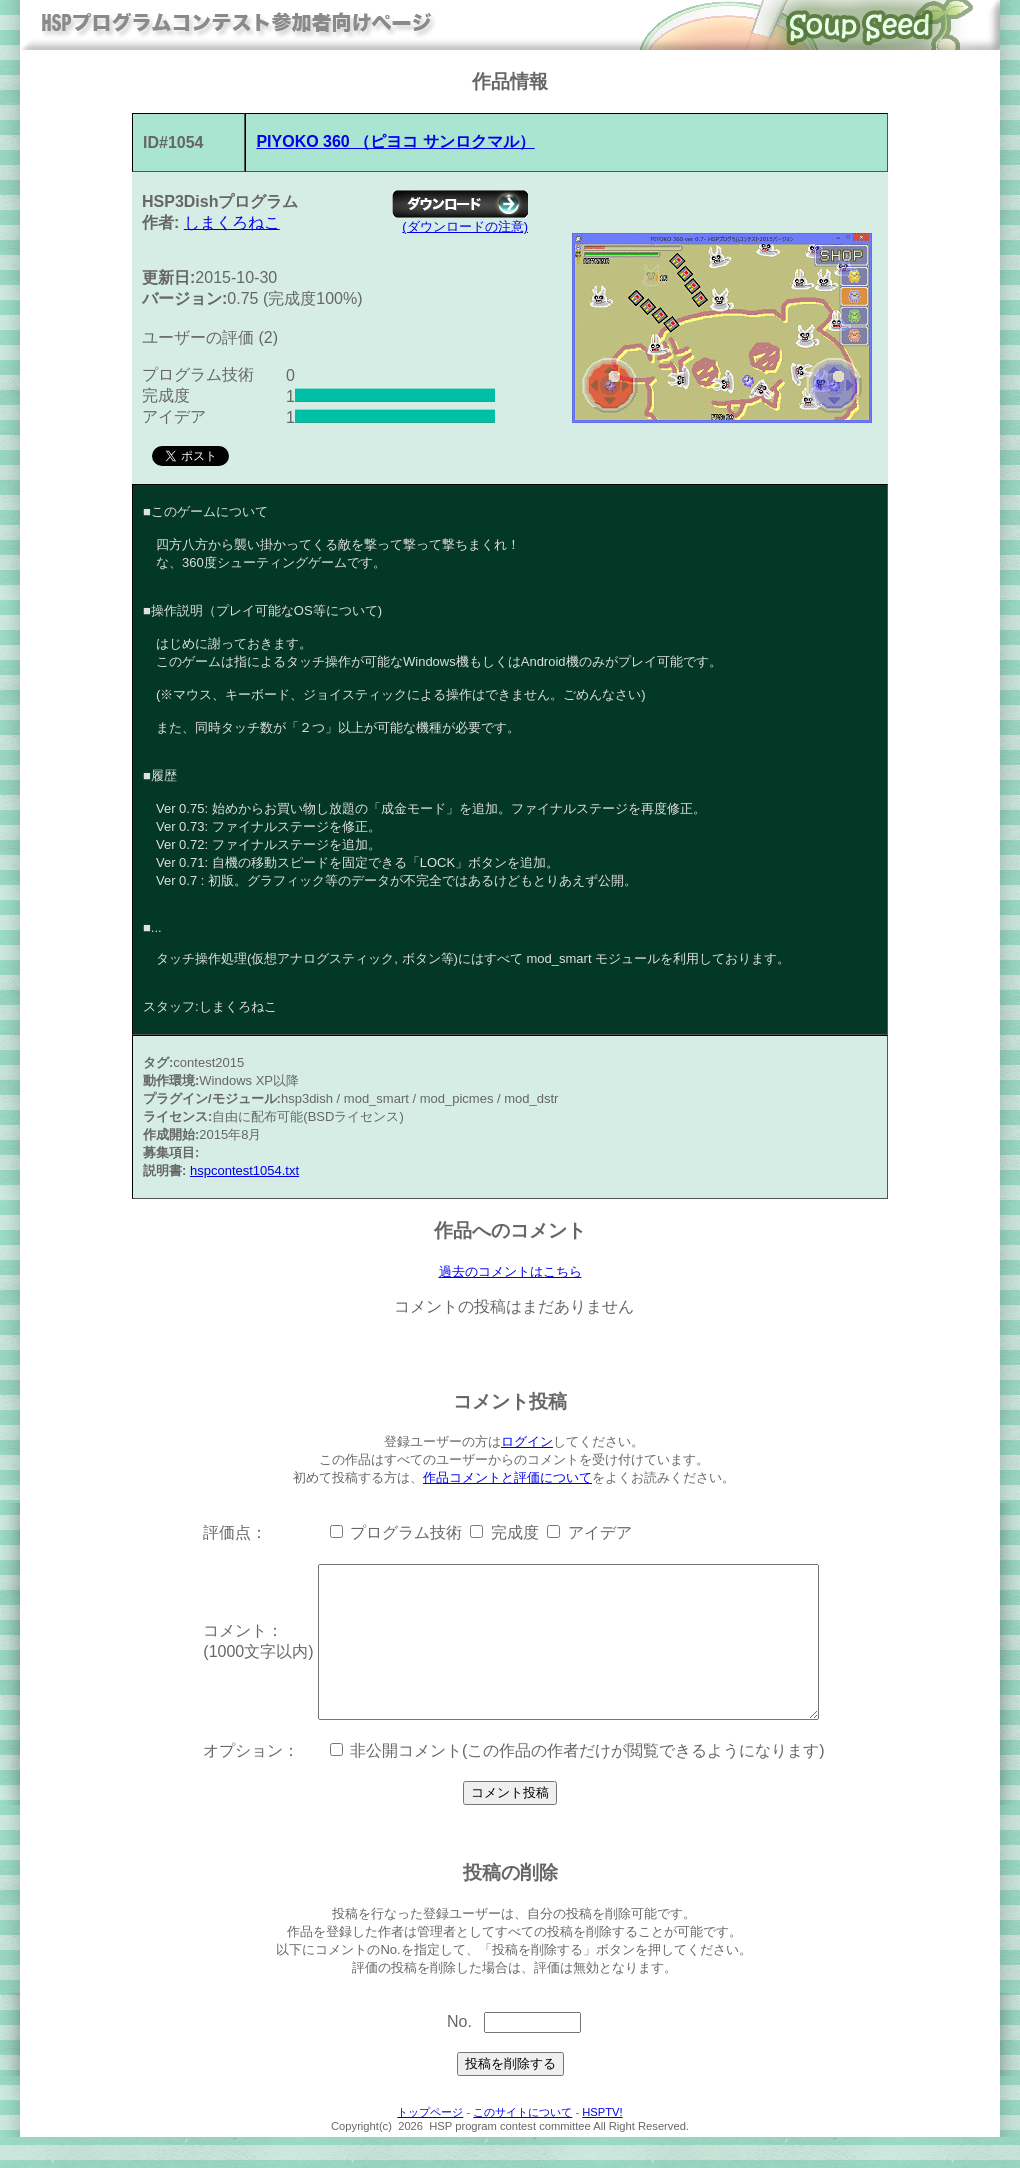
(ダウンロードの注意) (465, 226)
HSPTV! (602, 2143)
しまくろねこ (232, 222)
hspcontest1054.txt (244, 1170)
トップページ (430, 2143)
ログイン (527, 1442)
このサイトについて (522, 2143)
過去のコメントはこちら (510, 1272)
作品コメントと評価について (507, 1478)
